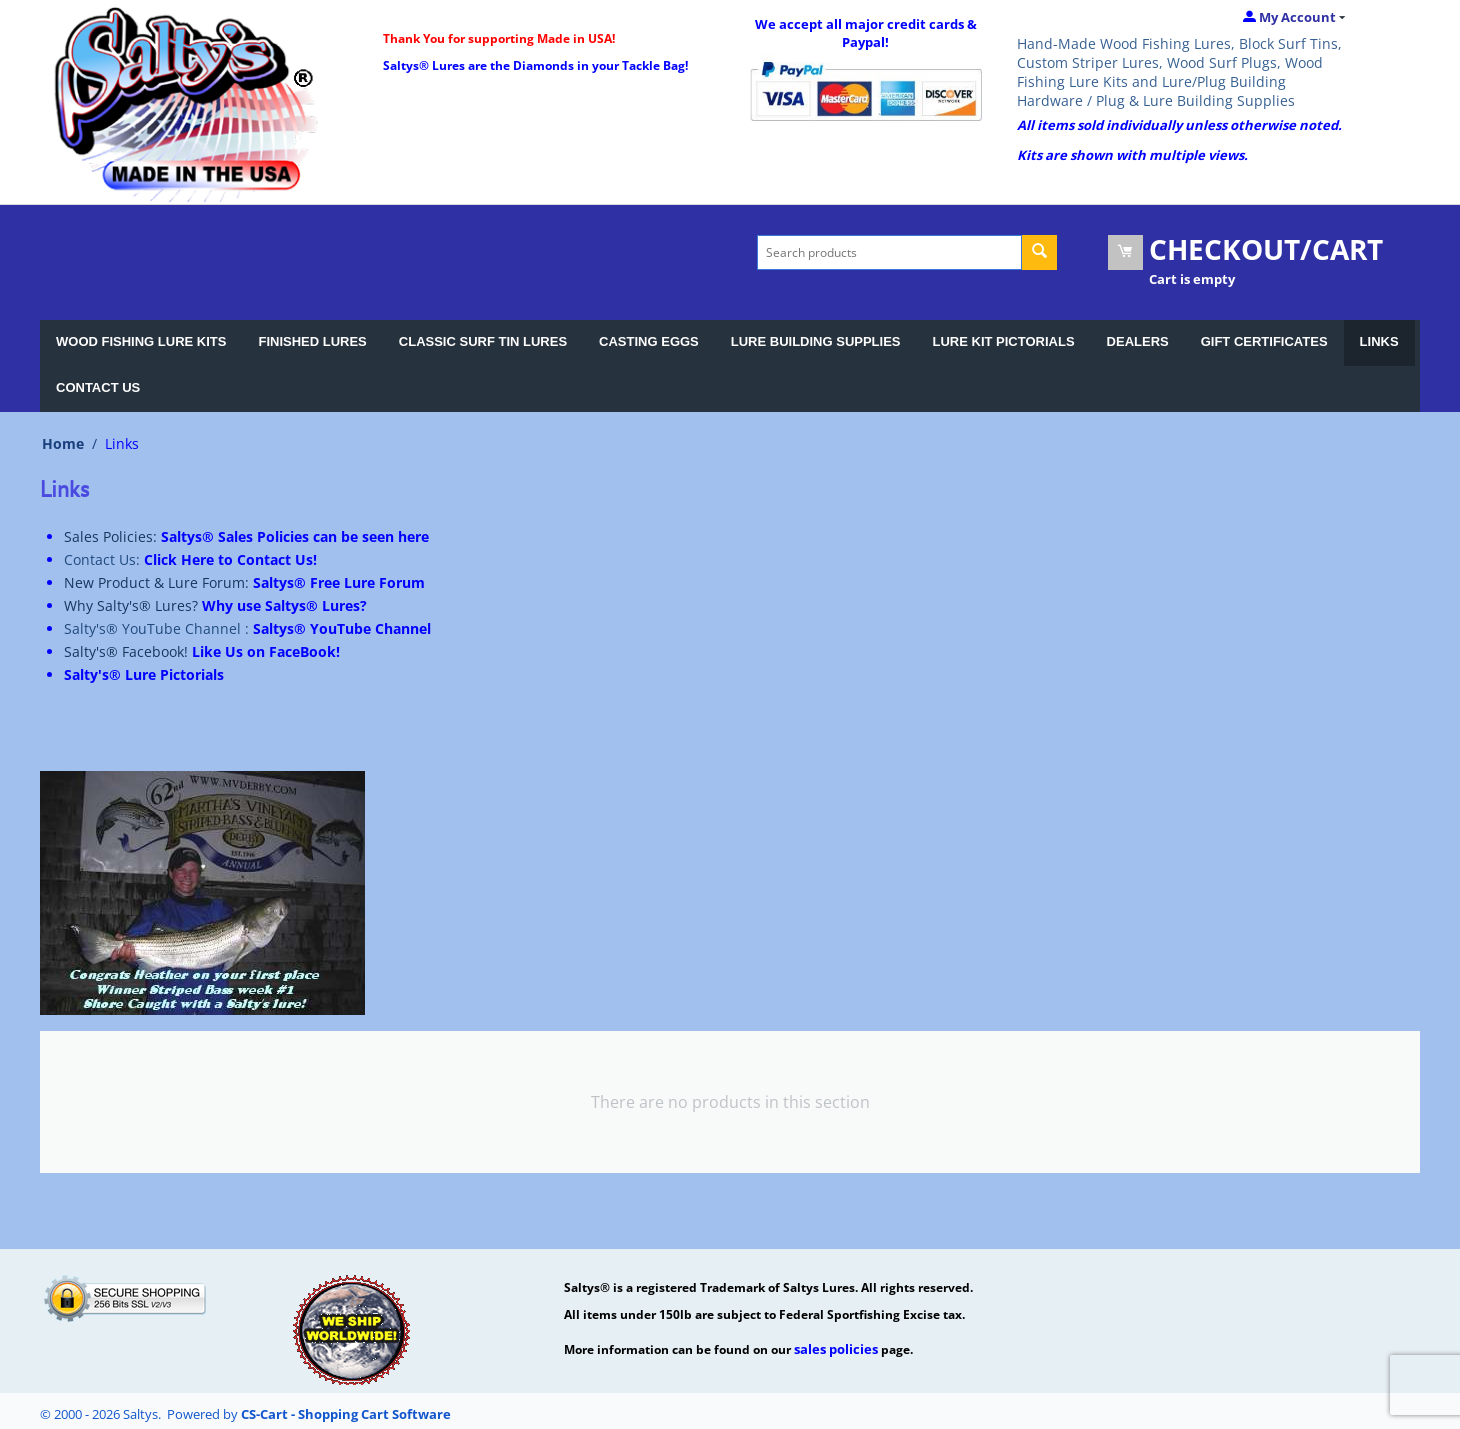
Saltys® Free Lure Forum (339, 582)
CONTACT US (98, 387)
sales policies (836, 1349)
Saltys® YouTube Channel (342, 628)
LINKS (1379, 341)
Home (63, 443)
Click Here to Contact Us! (230, 559)
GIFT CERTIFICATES (1264, 341)
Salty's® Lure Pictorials (144, 674)
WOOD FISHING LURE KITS (141, 341)
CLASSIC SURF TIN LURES (483, 341)
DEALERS (1138, 341)
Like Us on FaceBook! (266, 651)
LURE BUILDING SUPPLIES (816, 341)
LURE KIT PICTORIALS (1004, 341)
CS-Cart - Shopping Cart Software (346, 1414)
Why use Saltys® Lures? (284, 605)
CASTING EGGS (649, 341)
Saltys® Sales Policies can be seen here (295, 536)
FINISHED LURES (312, 341)
